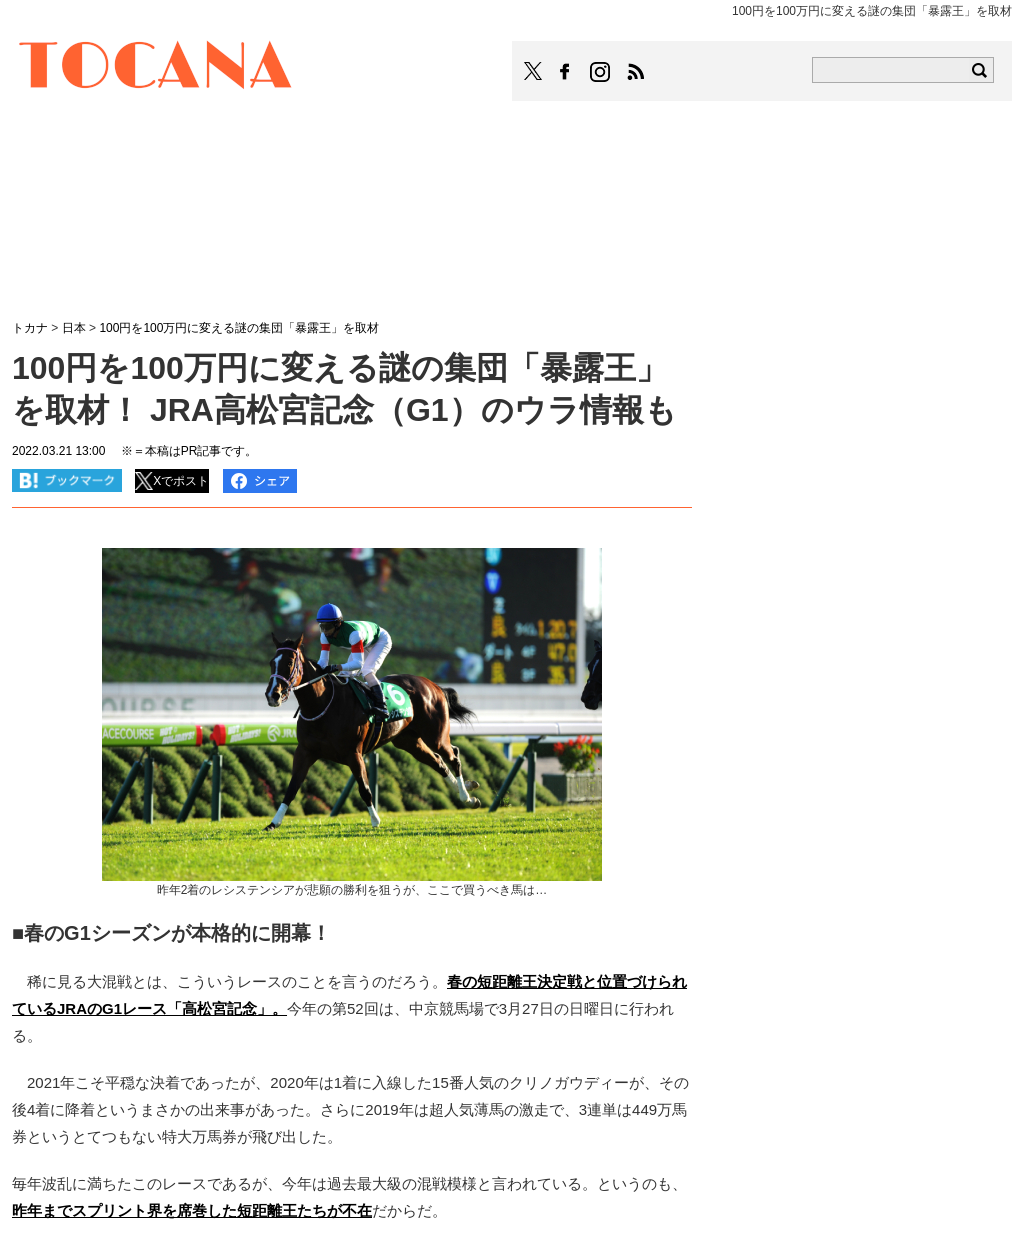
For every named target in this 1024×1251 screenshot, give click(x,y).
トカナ (30, 328)
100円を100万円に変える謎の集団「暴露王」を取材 (239, 328)
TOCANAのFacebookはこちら (565, 72)
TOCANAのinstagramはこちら (601, 72)
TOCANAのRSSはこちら (636, 72)
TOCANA (156, 68)
